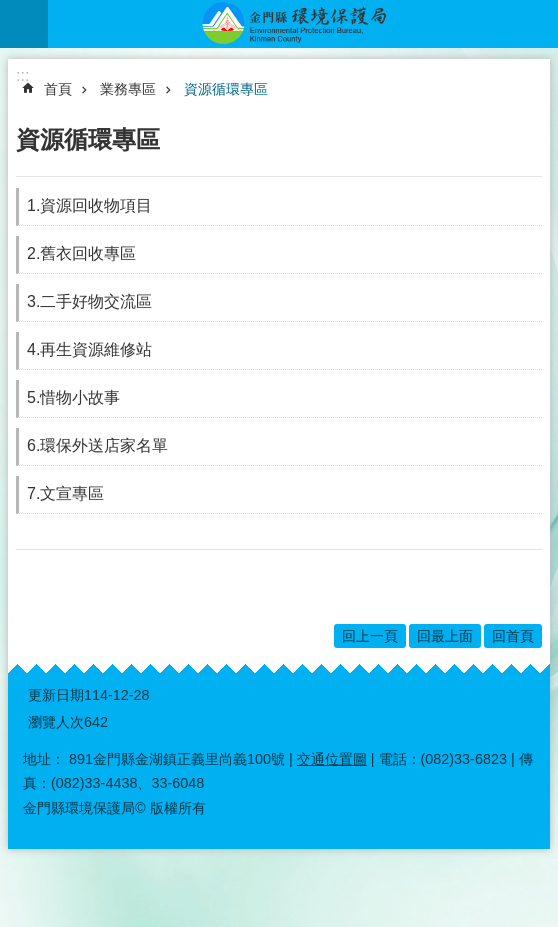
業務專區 (128, 89)
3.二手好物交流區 (89, 301)
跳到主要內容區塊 (10, 10)
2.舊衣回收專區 (81, 253)
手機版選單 (24, 24)
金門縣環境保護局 (303, 24)
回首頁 (513, 636)
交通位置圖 (332, 759)
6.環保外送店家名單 (97, 445)
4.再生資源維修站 (89, 349)
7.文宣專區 (65, 493)
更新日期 (56, 695)
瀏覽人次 (56, 722)
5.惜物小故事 (73, 397)
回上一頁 (370, 636)
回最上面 (445, 636)
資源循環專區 (226, 89)
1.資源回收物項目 (89, 205)
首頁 (58, 89)
